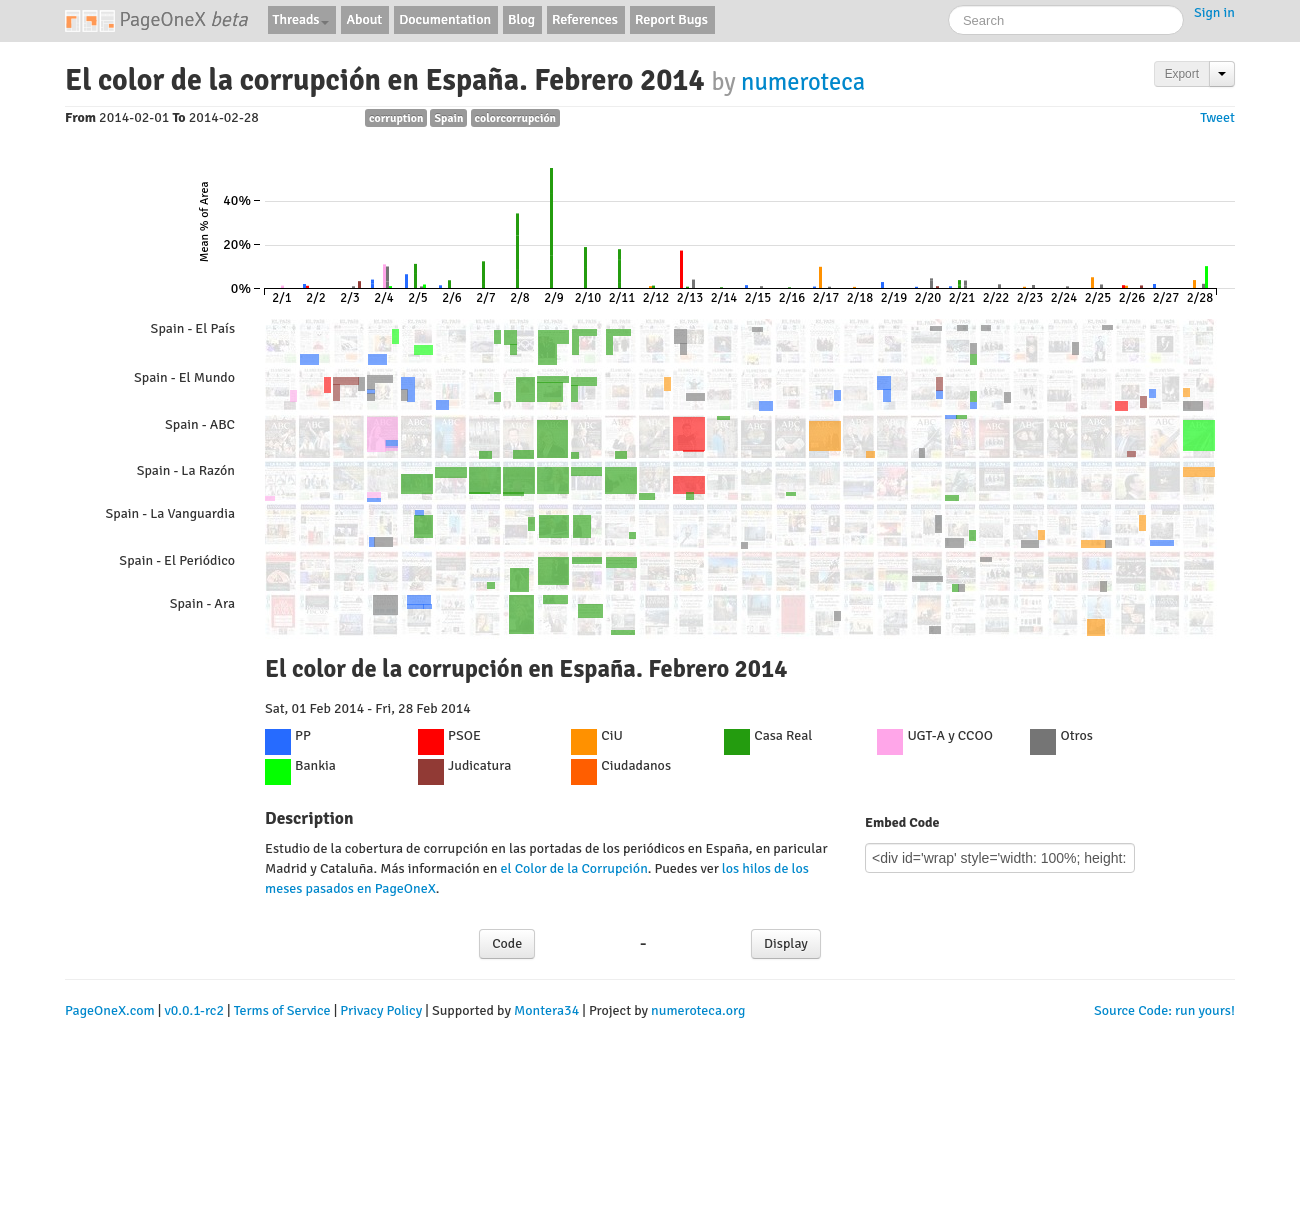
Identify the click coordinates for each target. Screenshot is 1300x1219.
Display (786, 943)
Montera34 (546, 1010)
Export (1182, 74)
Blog (521, 19)
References (585, 19)
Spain (448, 118)
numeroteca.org (698, 1010)
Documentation (445, 19)
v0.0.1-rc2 (194, 1010)
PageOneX (156, 19)
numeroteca (803, 82)
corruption (396, 118)
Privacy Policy (381, 1010)
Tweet (1217, 117)
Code (507, 943)
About (364, 19)
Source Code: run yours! (1164, 1010)
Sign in (1214, 12)
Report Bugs (671, 19)
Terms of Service (282, 1010)
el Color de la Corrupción (573, 868)
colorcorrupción (516, 118)
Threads (301, 19)
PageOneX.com (110, 1010)
